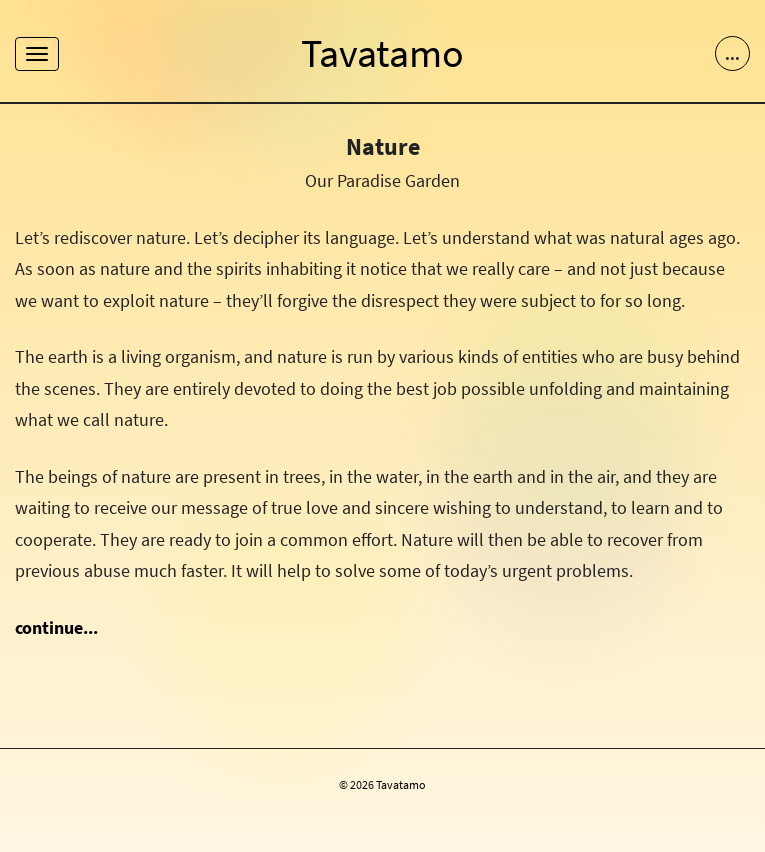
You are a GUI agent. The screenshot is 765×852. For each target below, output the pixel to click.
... (732, 54)
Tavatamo (382, 53)
